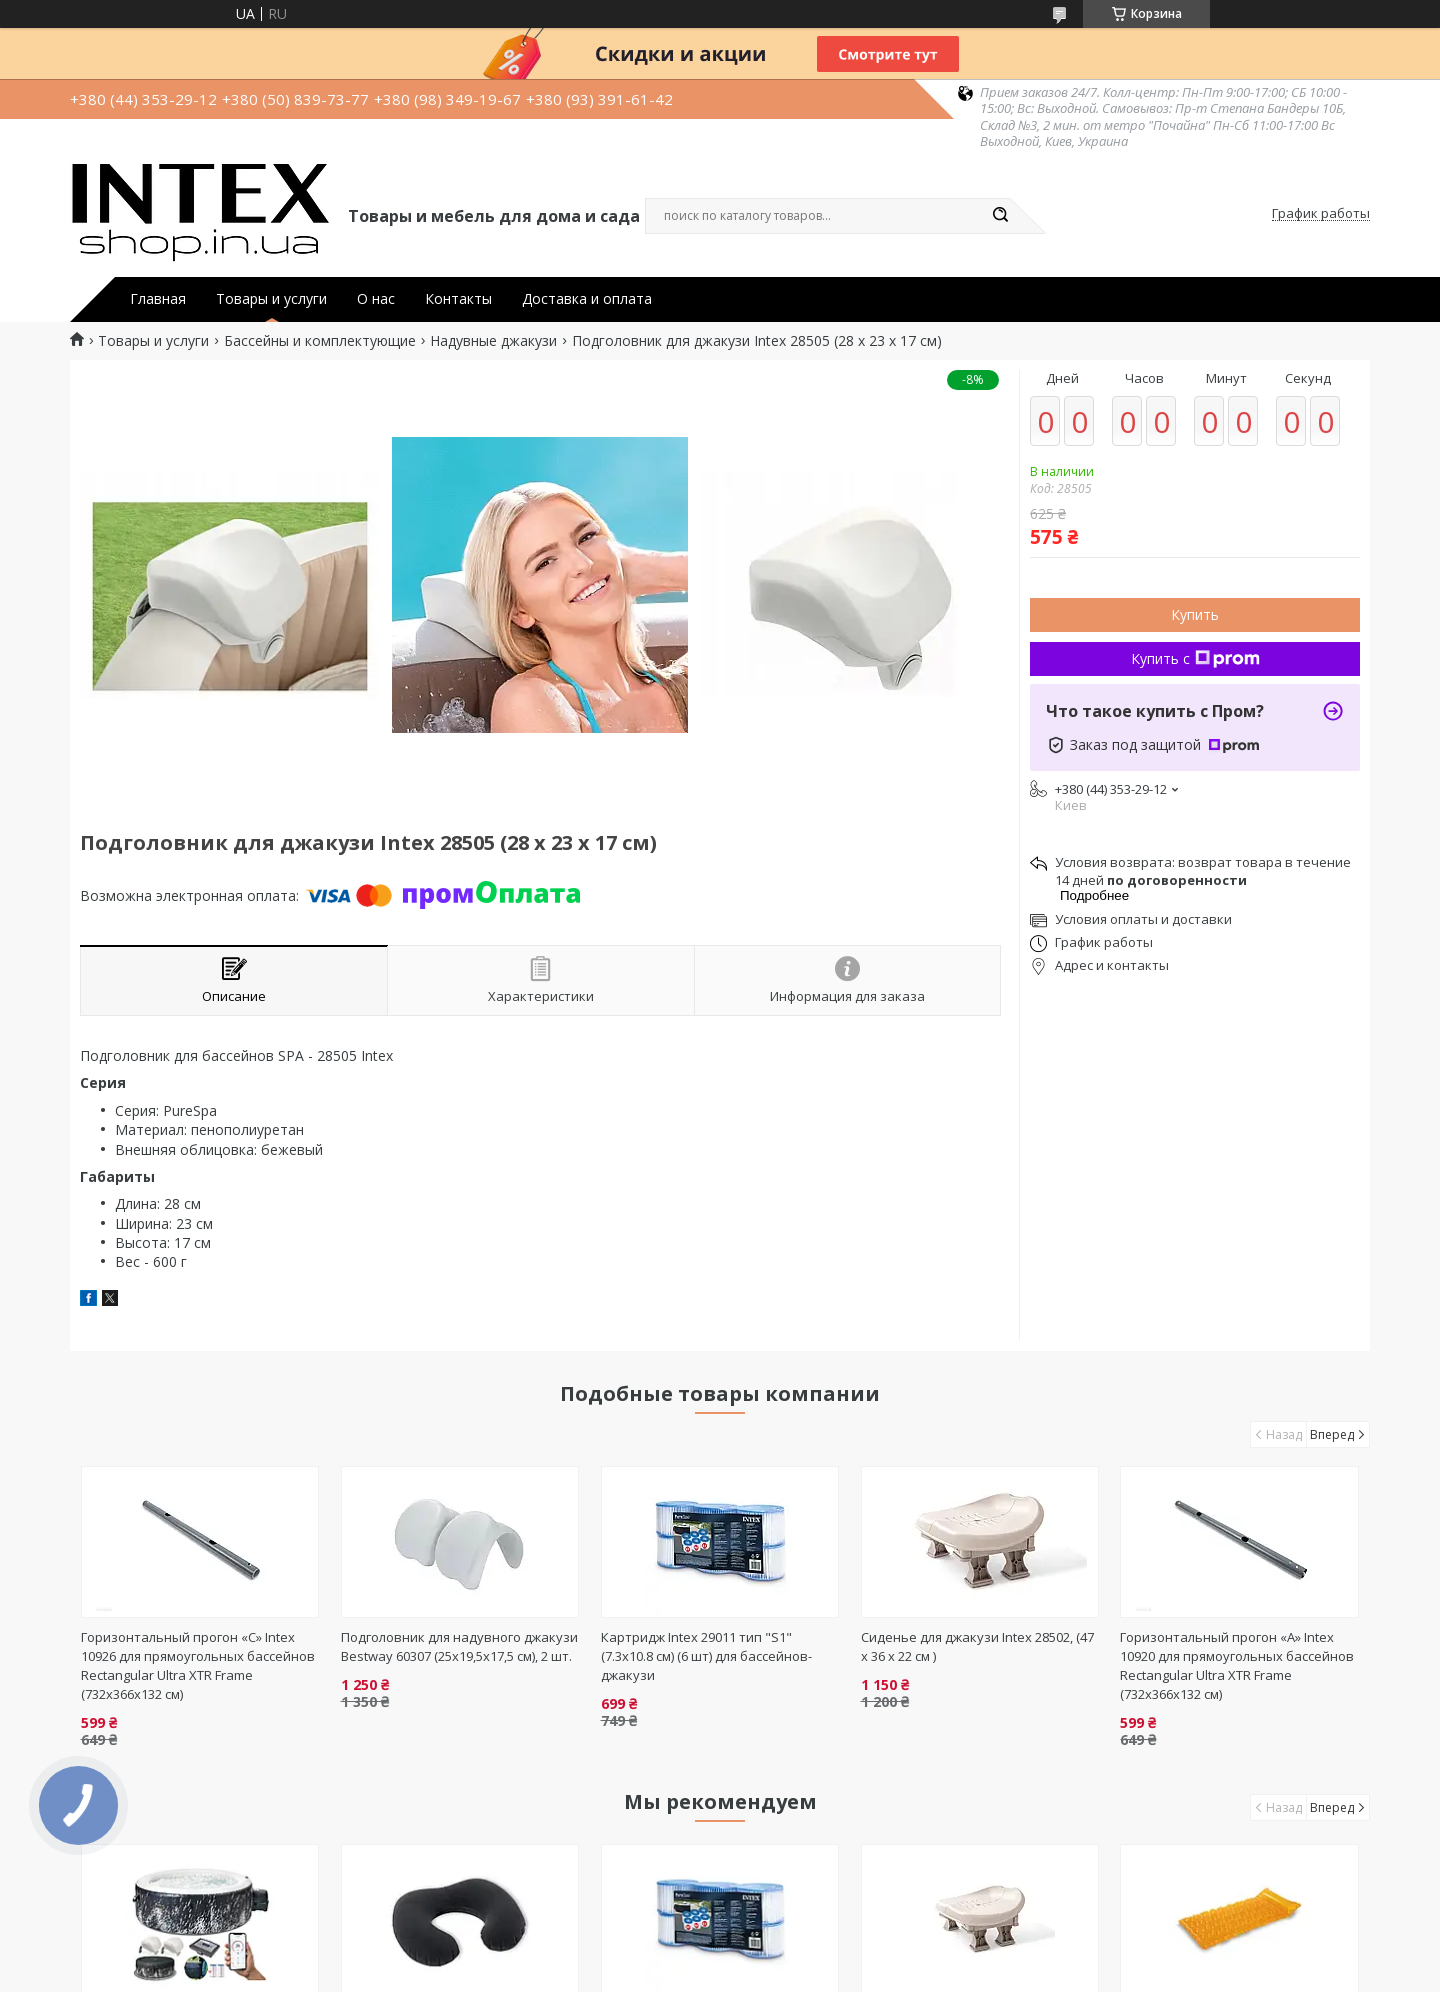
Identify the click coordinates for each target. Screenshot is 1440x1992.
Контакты (458, 299)
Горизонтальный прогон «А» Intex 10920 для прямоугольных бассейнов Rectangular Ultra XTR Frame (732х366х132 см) (1237, 1665)
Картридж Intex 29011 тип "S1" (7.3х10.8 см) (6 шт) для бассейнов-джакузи (706, 1656)
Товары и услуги (271, 299)
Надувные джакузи (493, 341)
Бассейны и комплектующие (320, 341)
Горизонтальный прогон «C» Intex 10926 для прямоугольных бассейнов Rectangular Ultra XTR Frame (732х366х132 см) (198, 1665)
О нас (376, 299)
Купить (1195, 614)
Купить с (1195, 658)
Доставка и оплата (587, 299)
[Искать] (1000, 216)
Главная (158, 299)
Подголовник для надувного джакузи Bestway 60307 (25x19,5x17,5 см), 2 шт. (459, 1646)
